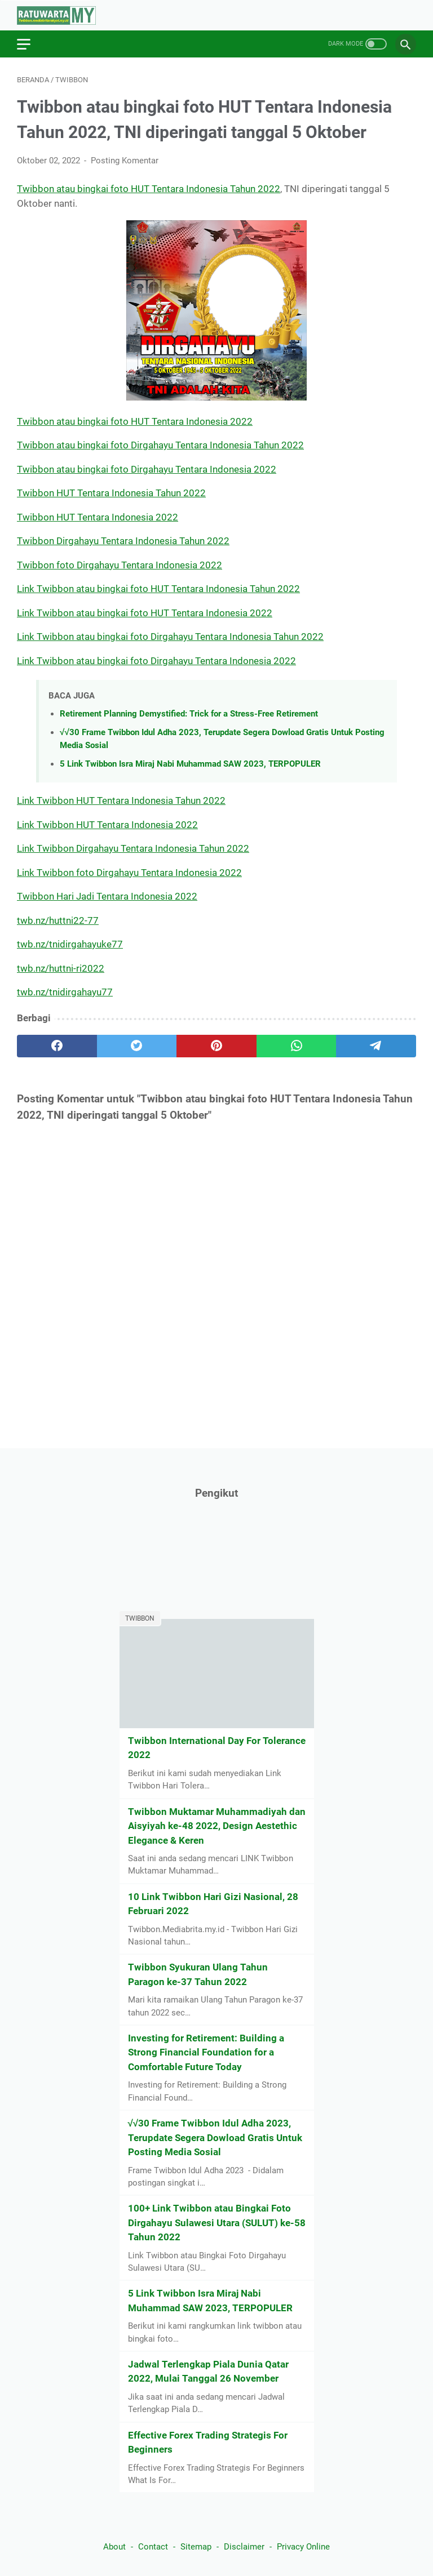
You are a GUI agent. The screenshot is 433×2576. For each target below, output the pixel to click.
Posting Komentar (124, 160)
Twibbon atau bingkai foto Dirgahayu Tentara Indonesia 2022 (146, 469)
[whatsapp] (297, 1046)
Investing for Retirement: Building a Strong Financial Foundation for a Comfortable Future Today (206, 2052)
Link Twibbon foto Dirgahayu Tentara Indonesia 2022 (129, 872)
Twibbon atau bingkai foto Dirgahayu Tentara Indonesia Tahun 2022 (160, 445)
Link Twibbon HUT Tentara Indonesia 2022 (107, 824)
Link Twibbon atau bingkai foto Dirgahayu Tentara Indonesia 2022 (156, 660)
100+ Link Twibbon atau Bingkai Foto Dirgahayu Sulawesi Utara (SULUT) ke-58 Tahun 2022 (217, 2223)
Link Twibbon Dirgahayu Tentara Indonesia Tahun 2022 (133, 848)
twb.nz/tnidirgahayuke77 (70, 944)
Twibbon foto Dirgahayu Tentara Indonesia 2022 (119, 565)
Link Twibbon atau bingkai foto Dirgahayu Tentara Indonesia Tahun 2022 (170, 636)
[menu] (30, 43)
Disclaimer (244, 2547)
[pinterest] (216, 1046)
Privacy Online (303, 2547)
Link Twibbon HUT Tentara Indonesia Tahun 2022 (121, 800)
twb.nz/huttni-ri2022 (60, 968)
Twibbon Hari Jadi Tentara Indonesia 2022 (107, 896)
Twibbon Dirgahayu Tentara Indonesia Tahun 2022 (123, 540)
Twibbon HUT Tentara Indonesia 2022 (97, 517)
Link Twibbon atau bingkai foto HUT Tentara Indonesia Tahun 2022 (158, 588)
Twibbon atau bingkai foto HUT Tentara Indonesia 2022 (135, 421)
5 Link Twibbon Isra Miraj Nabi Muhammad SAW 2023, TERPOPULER (190, 764)
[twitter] (137, 1046)
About (114, 2547)
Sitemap (195, 2547)
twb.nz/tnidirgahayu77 (65, 992)
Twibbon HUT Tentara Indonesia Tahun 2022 (111, 493)
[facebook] (57, 1046)
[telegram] (376, 1046)
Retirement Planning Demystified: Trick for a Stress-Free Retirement (189, 714)
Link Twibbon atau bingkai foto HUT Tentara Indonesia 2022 (144, 613)
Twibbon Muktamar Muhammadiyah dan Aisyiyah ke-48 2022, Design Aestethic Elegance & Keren (217, 1826)
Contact (153, 2547)
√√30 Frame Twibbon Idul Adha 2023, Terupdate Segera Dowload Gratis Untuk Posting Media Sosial (215, 2137)
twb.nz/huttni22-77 (58, 920)
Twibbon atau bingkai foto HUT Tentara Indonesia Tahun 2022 (148, 188)
